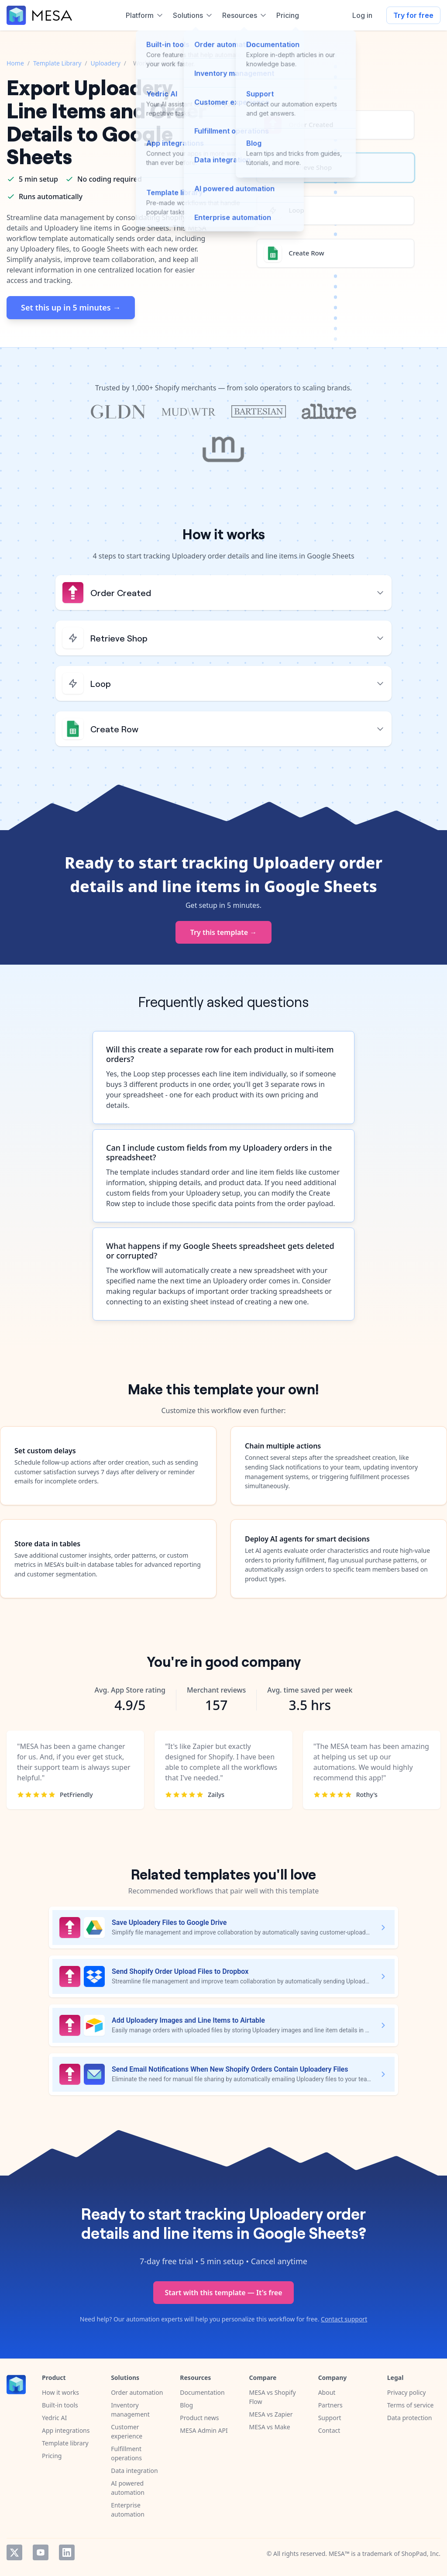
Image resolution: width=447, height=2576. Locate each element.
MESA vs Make (269, 2427)
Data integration (134, 2470)
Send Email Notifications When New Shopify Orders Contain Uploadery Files (230, 2069)
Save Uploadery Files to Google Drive (169, 1922)
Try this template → (223, 932)
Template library (65, 2443)
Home (15, 63)
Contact (329, 2430)
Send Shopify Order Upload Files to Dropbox (180, 1971)
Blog (186, 2405)
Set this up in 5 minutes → (70, 307)
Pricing (52, 2456)
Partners (330, 2405)
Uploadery (105, 63)
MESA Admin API (203, 2430)
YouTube (40, 2552)
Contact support (344, 2319)
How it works (60, 2392)
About (327, 2392)
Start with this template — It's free (223, 2292)
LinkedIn (67, 2552)
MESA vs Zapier (270, 2414)
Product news (199, 2418)
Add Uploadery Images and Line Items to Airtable (188, 2020)
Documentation (202, 2392)
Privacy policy (406, 2392)
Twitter (14, 2552)
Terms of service (410, 2405)
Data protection (409, 2418)
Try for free (413, 15)
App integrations (65, 2430)
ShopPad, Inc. (420, 2553)
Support (329, 2418)
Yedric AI (54, 2418)
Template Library (57, 63)
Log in (362, 15)
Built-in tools (60, 2405)
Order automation (137, 2392)
